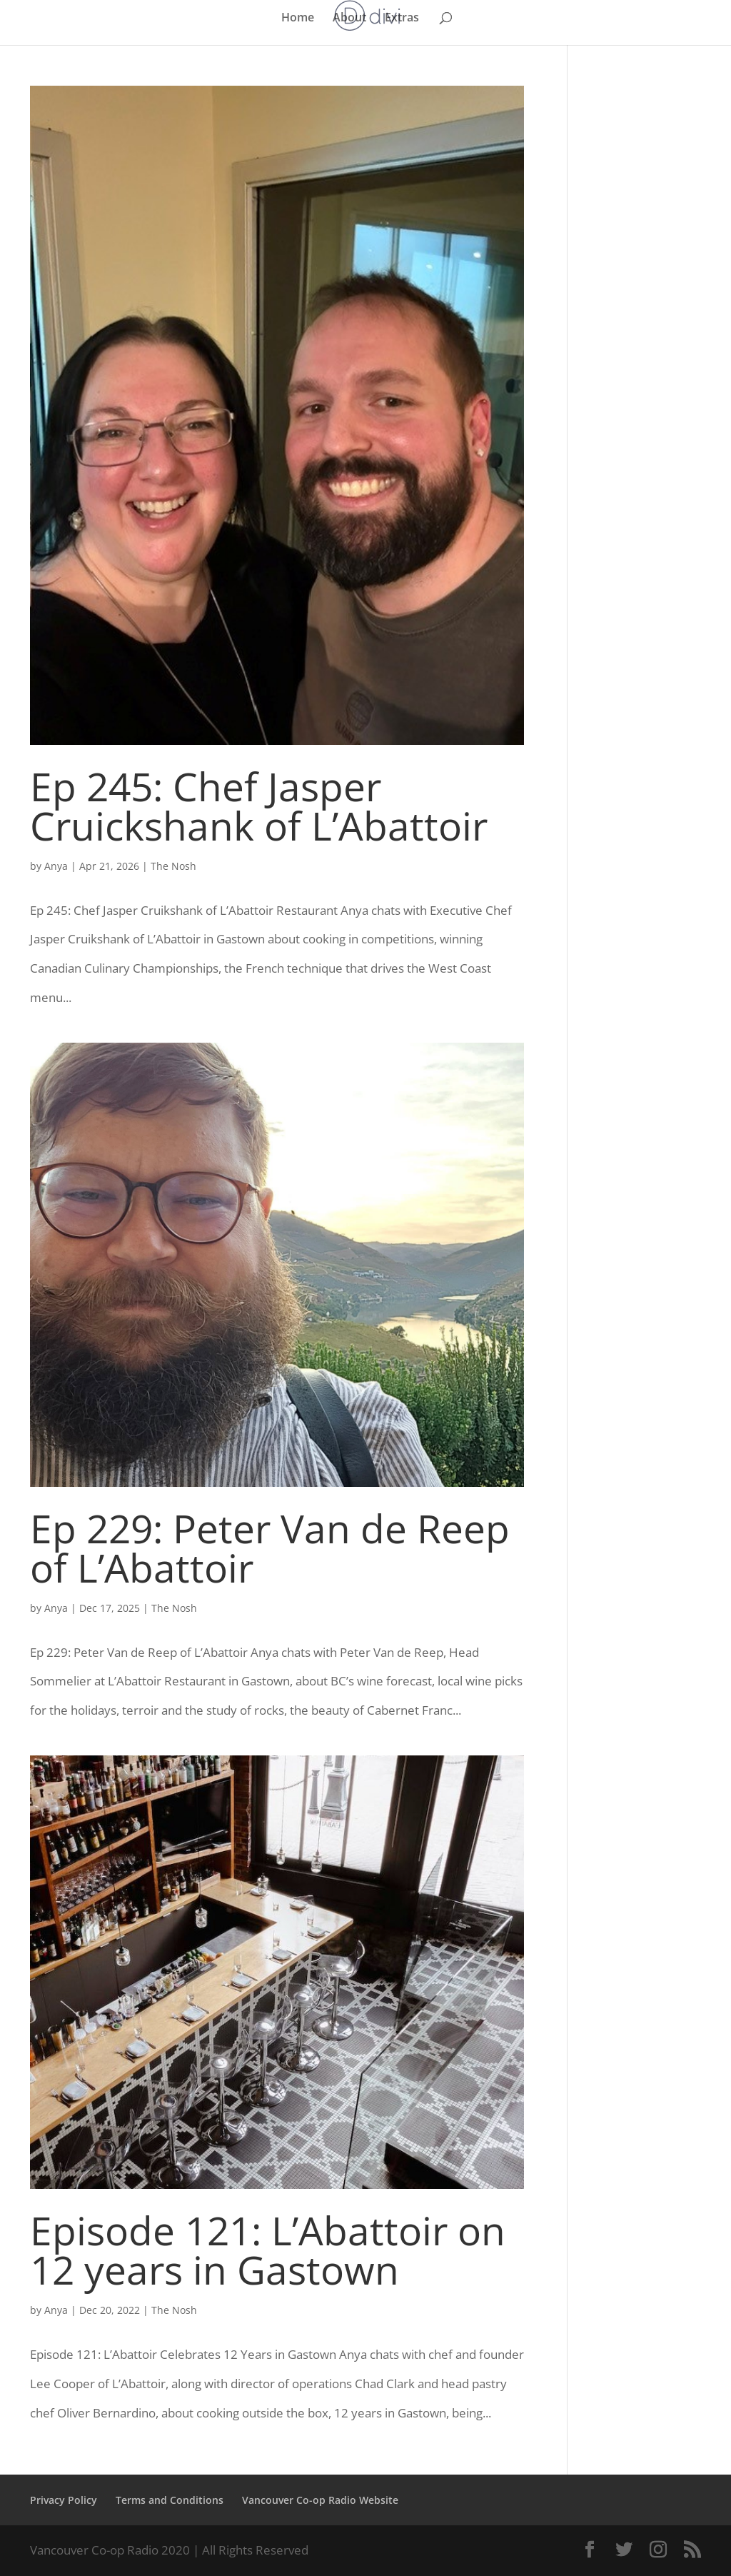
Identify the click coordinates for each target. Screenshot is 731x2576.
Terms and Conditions (169, 2500)
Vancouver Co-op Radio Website (320, 2500)
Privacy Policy (63, 2500)
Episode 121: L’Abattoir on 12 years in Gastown (267, 2249)
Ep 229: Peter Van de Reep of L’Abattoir (270, 1547)
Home (297, 18)
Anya (56, 866)
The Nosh (173, 866)
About (349, 18)
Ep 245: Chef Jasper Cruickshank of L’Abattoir (259, 805)
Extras (402, 18)
